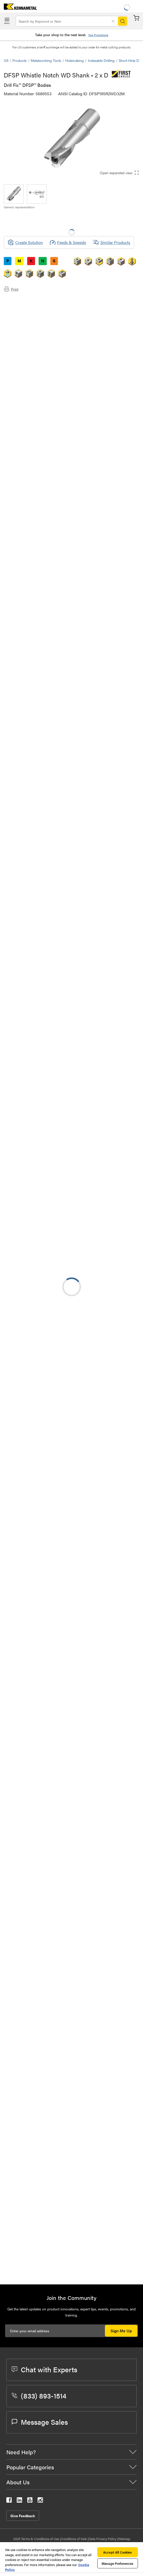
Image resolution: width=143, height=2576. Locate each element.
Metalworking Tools (46, 60)
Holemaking (74, 60)
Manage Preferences (117, 2563)
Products (19, 60)
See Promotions (98, 35)
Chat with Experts (44, 2383)
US (6, 60)
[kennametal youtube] (30, 2515)
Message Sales (40, 2435)
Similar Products (111, 256)
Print (11, 303)
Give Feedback (22, 2529)
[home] (18, 8)
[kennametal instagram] (40, 2515)
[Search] (122, 21)
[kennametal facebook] (9, 2515)
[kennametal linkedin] (19, 2515)
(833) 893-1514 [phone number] (39, 2409)
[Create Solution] (25, 256)
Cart (136, 18)
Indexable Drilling (101, 60)
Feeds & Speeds (68, 256)
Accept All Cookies (117, 2552)
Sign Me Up (121, 2344)
